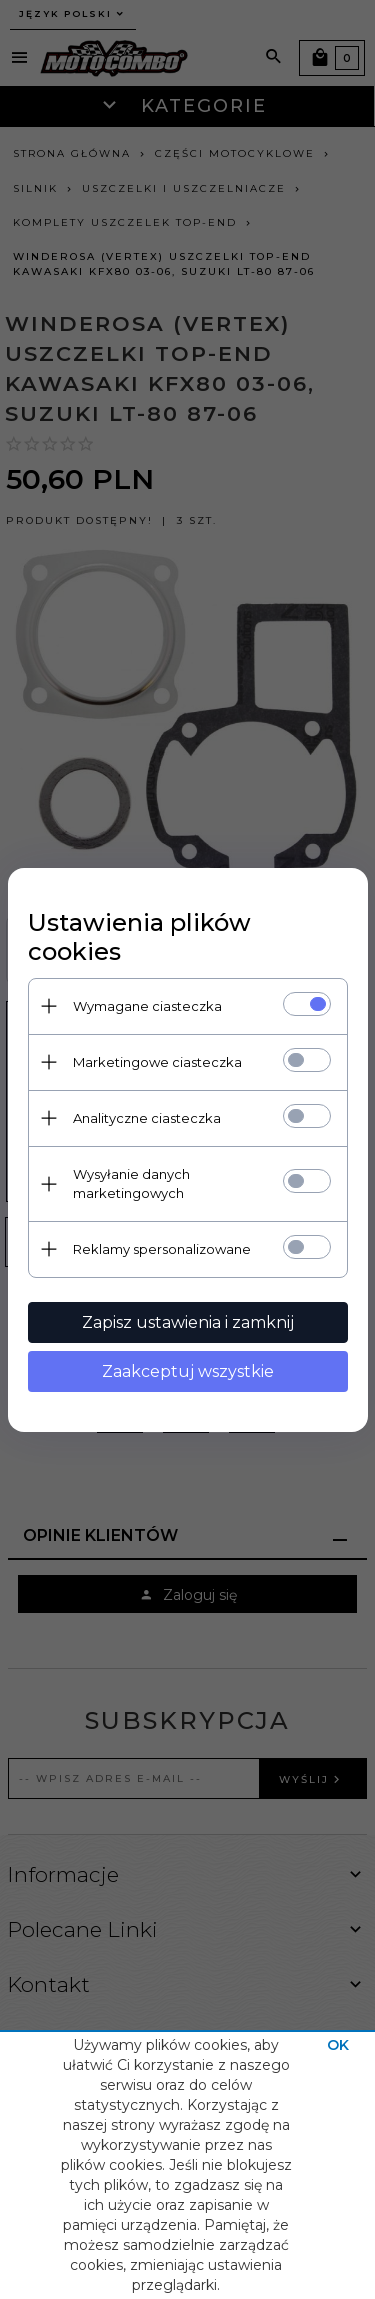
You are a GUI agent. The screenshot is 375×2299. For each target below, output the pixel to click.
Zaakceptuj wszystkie (188, 1371)
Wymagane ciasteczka (147, 1006)
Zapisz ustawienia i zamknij (188, 1322)
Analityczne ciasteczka (147, 1118)
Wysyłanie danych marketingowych (131, 1183)
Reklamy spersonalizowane (162, 1249)
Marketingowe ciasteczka (157, 1062)
